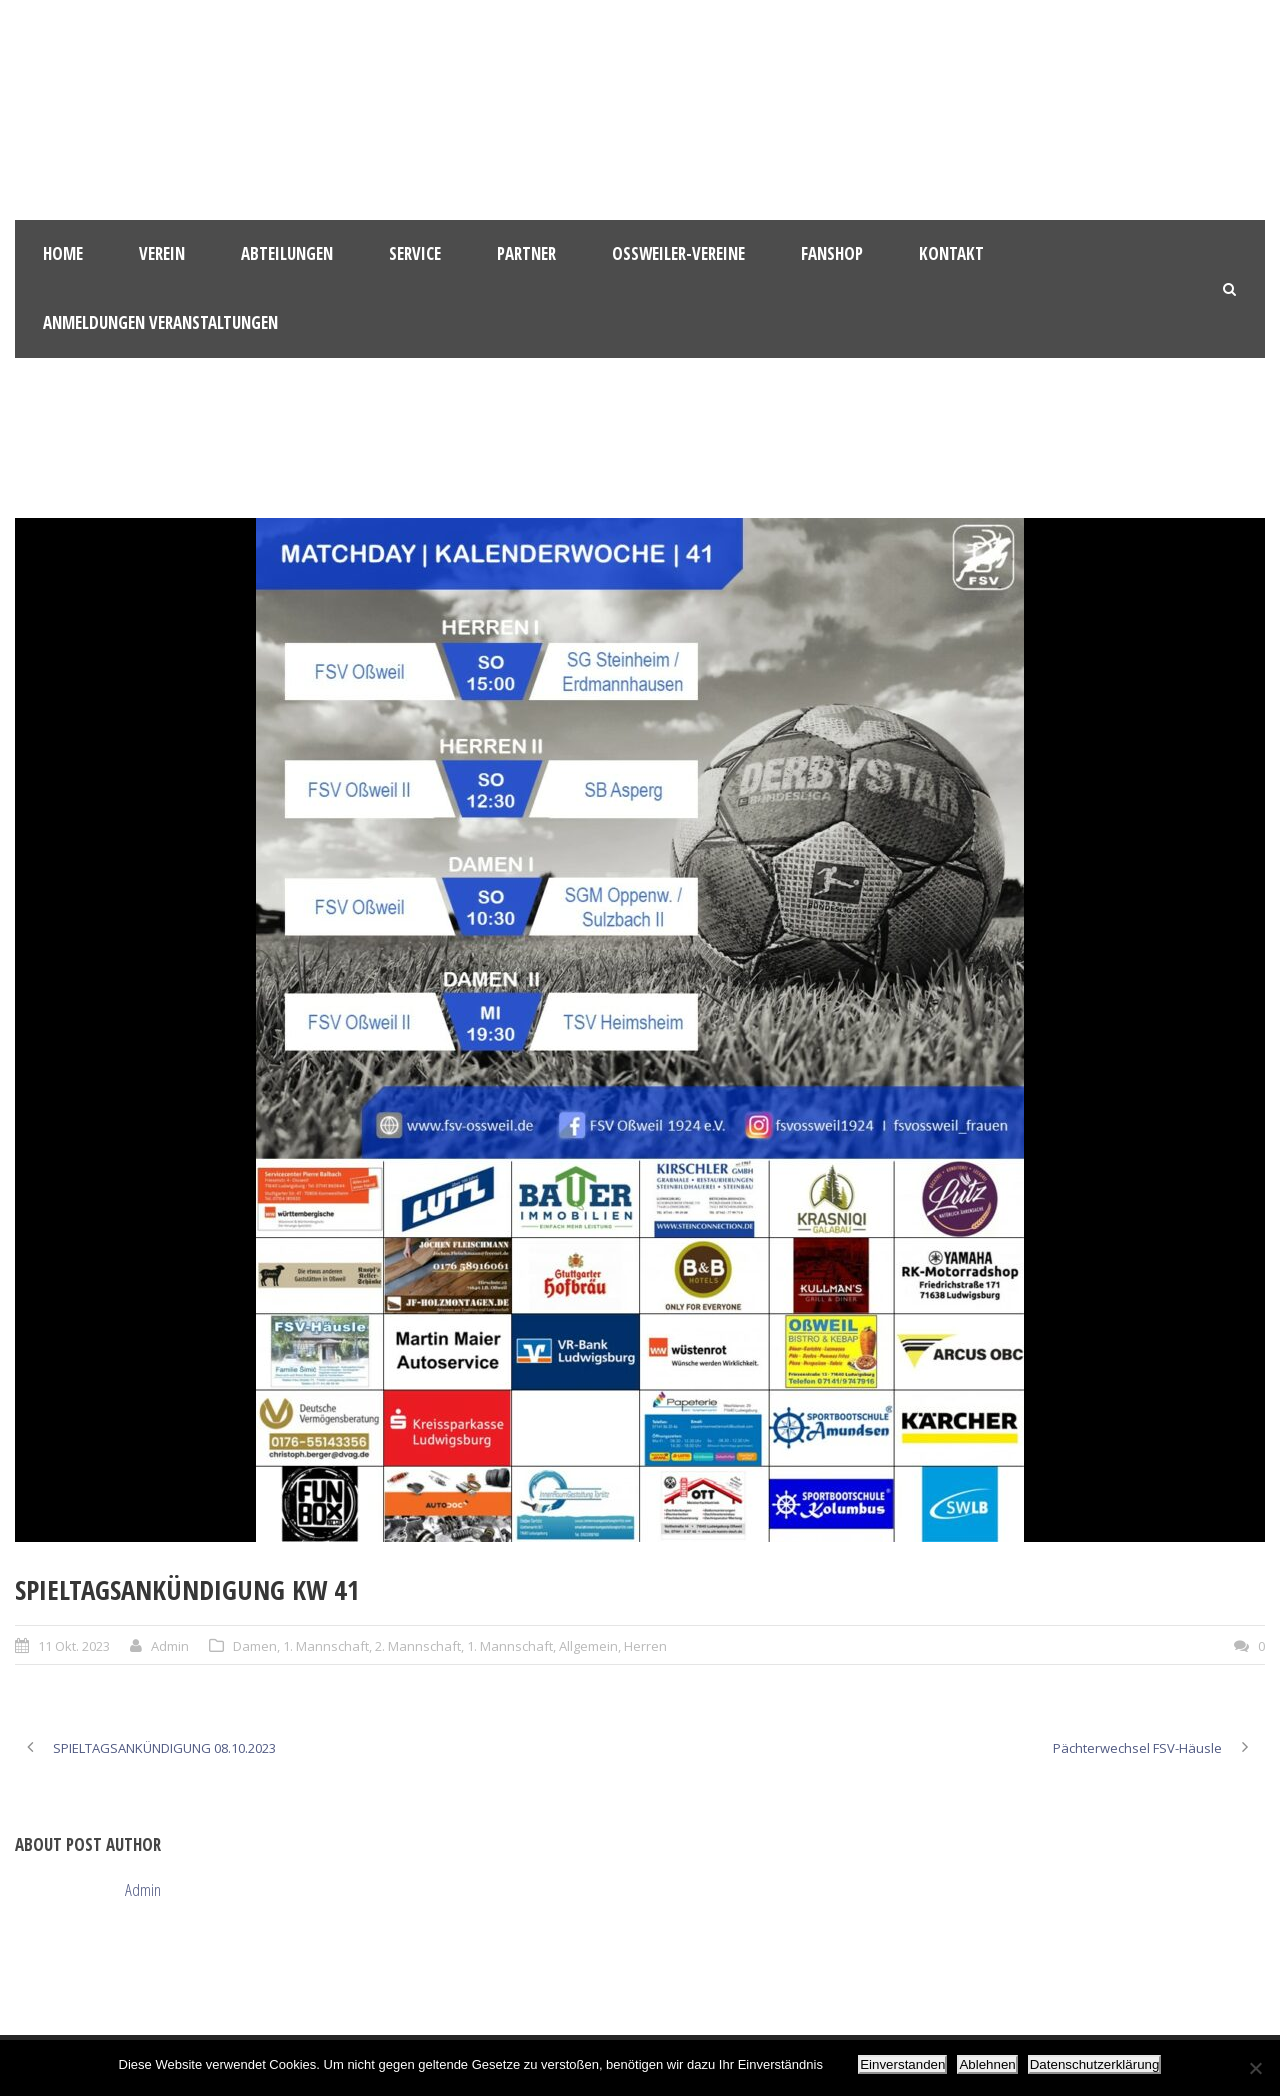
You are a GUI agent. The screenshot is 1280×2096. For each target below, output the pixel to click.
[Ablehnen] (1255, 2068)
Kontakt (951, 253)
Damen (255, 1646)
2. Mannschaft (418, 1646)
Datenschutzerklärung (1095, 2064)
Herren (645, 1646)
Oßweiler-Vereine (678, 253)
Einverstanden (902, 2064)
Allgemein (588, 1646)
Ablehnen (987, 2064)
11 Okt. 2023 (74, 1646)
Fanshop (832, 253)
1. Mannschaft (326, 1646)
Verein (162, 253)
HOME (63, 253)
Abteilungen (287, 253)
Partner (526, 253)
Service (415, 253)
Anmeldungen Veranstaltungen (160, 322)
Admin (170, 1646)
